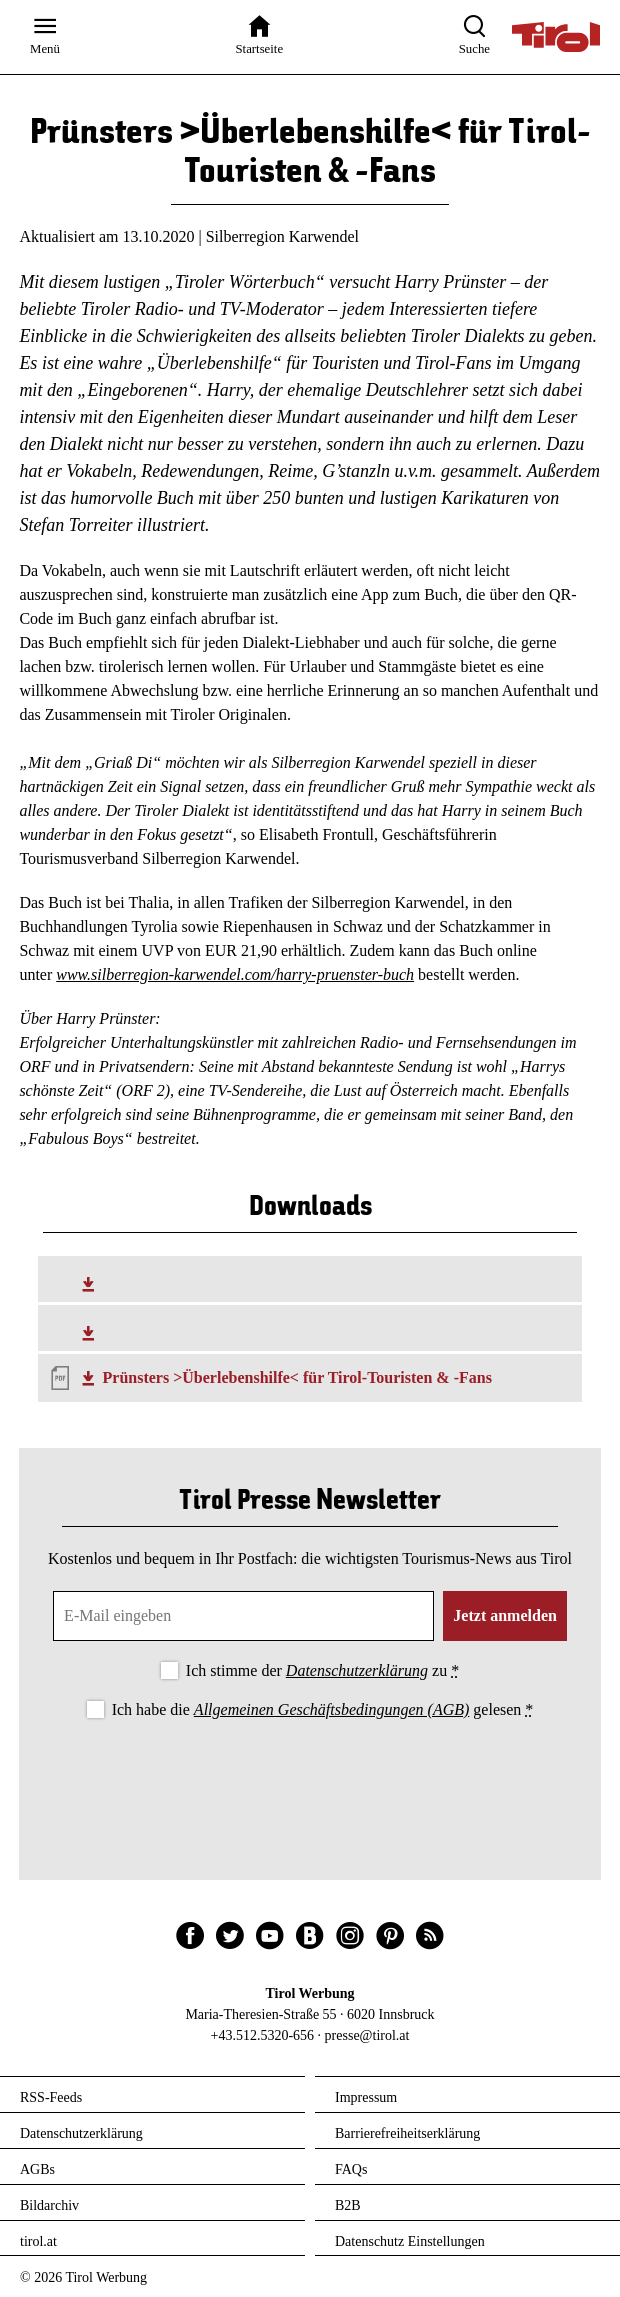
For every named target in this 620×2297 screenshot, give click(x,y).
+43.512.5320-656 (263, 2035)
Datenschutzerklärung (357, 1670)
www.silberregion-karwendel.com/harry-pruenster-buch (235, 974)
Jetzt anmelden (505, 1615)
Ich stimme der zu (322, 1670)
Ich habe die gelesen (323, 1709)
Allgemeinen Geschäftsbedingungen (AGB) (331, 1709)
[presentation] (310, 1778)
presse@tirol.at (367, 2035)
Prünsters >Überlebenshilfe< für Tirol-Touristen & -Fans (297, 1377)
